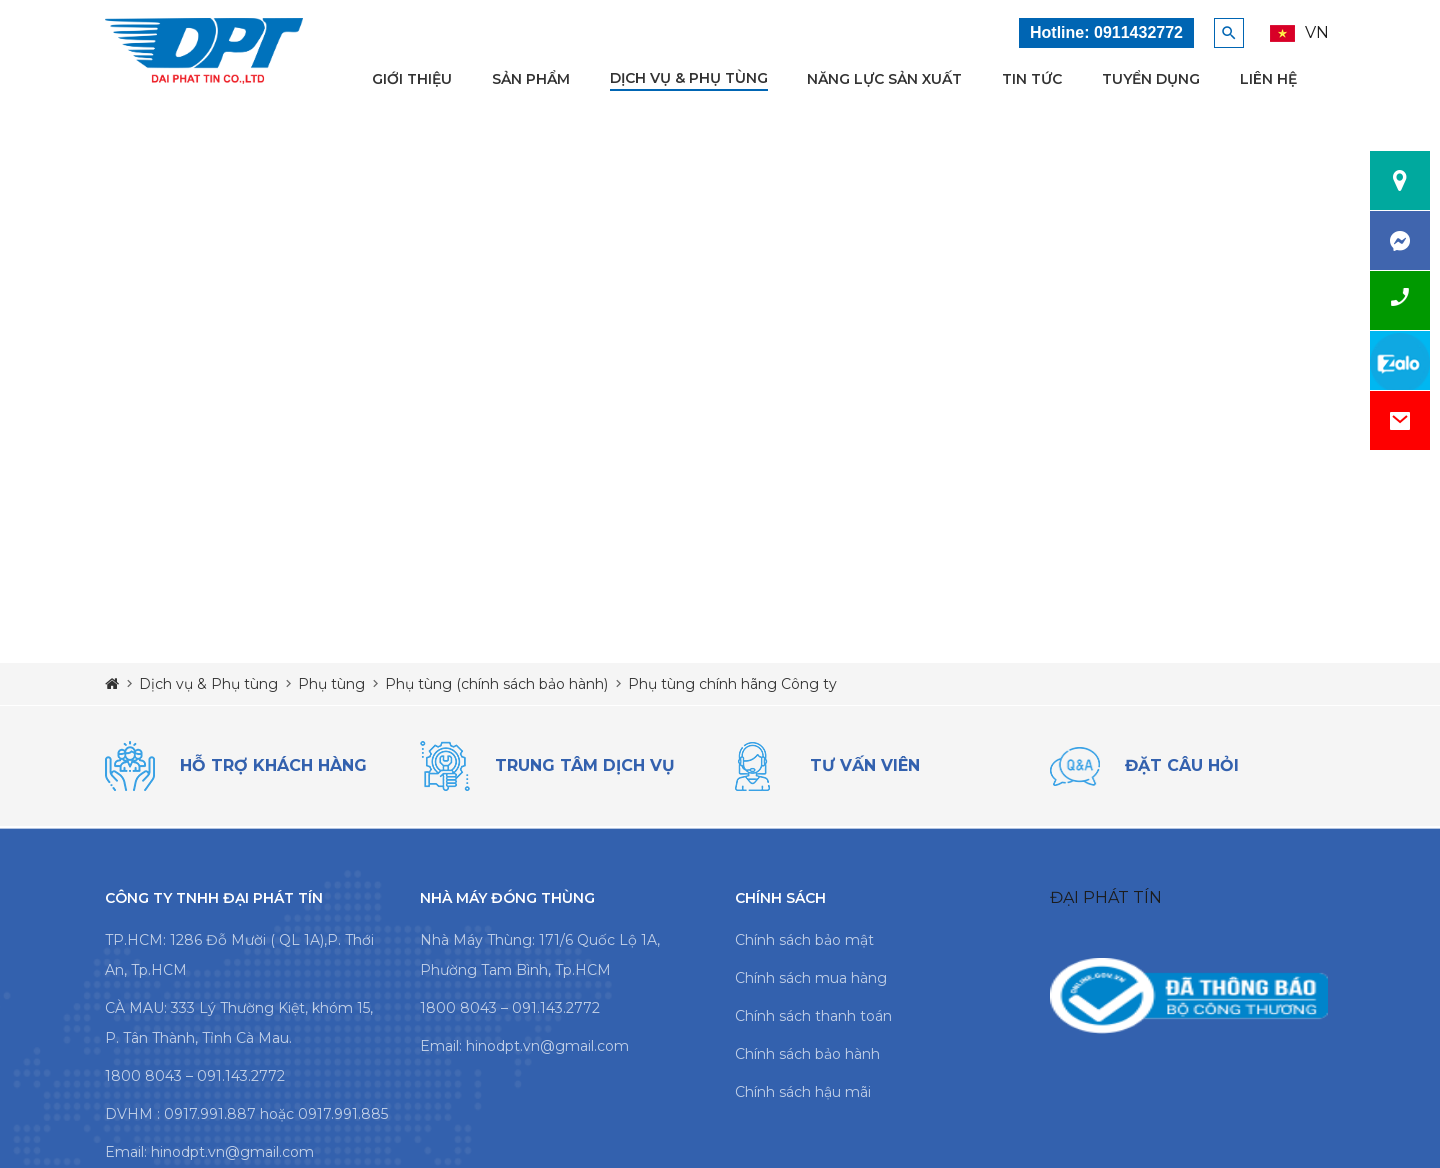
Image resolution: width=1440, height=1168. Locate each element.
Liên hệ (1268, 79)
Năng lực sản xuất (884, 79)
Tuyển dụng (1151, 79)
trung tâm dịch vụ (585, 765)
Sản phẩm (531, 79)
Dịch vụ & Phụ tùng (689, 78)
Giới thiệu (412, 79)
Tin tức (1032, 79)
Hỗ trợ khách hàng (273, 765)
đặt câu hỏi (1182, 765)
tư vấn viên (865, 765)
